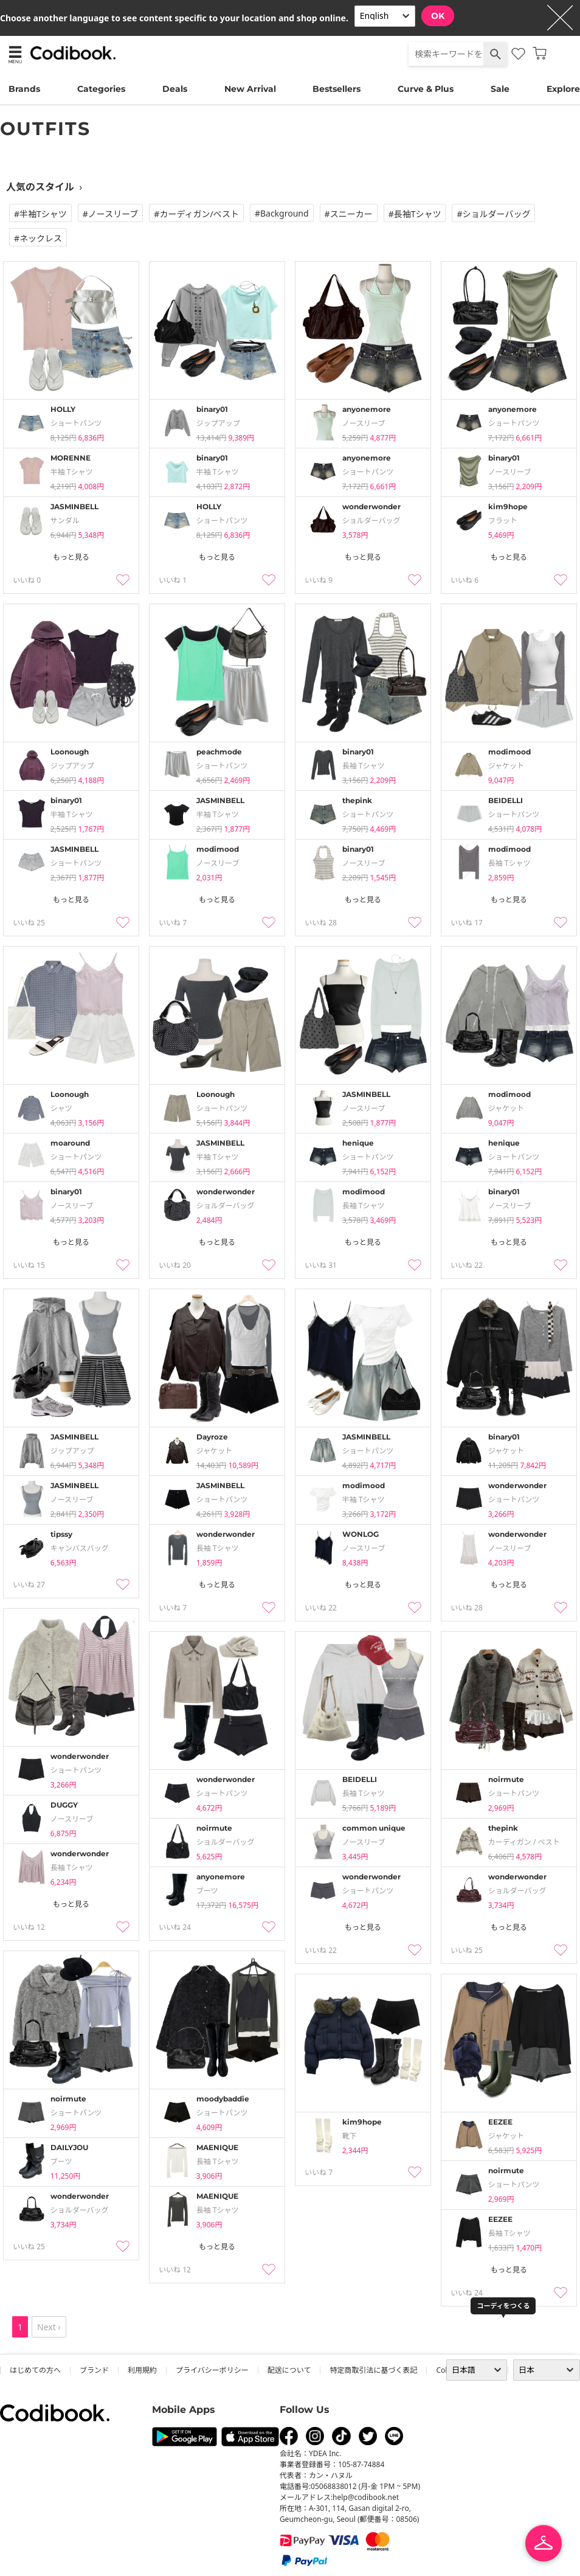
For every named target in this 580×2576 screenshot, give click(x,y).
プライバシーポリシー (212, 2370)
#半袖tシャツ (40, 214)
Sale (500, 88)
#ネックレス (38, 238)
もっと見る (71, 557)
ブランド (94, 2370)
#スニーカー (349, 214)
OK (437, 15)
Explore (563, 88)
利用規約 (142, 2370)
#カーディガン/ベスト (196, 214)
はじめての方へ (35, 2370)
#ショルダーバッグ (493, 214)
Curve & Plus (426, 88)
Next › (49, 2327)
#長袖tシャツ (414, 214)
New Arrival (250, 88)
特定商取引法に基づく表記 (373, 2370)
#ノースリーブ (111, 214)
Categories (101, 88)
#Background (282, 213)
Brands (24, 88)
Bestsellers (336, 88)
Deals (174, 88)
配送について (289, 2370)
